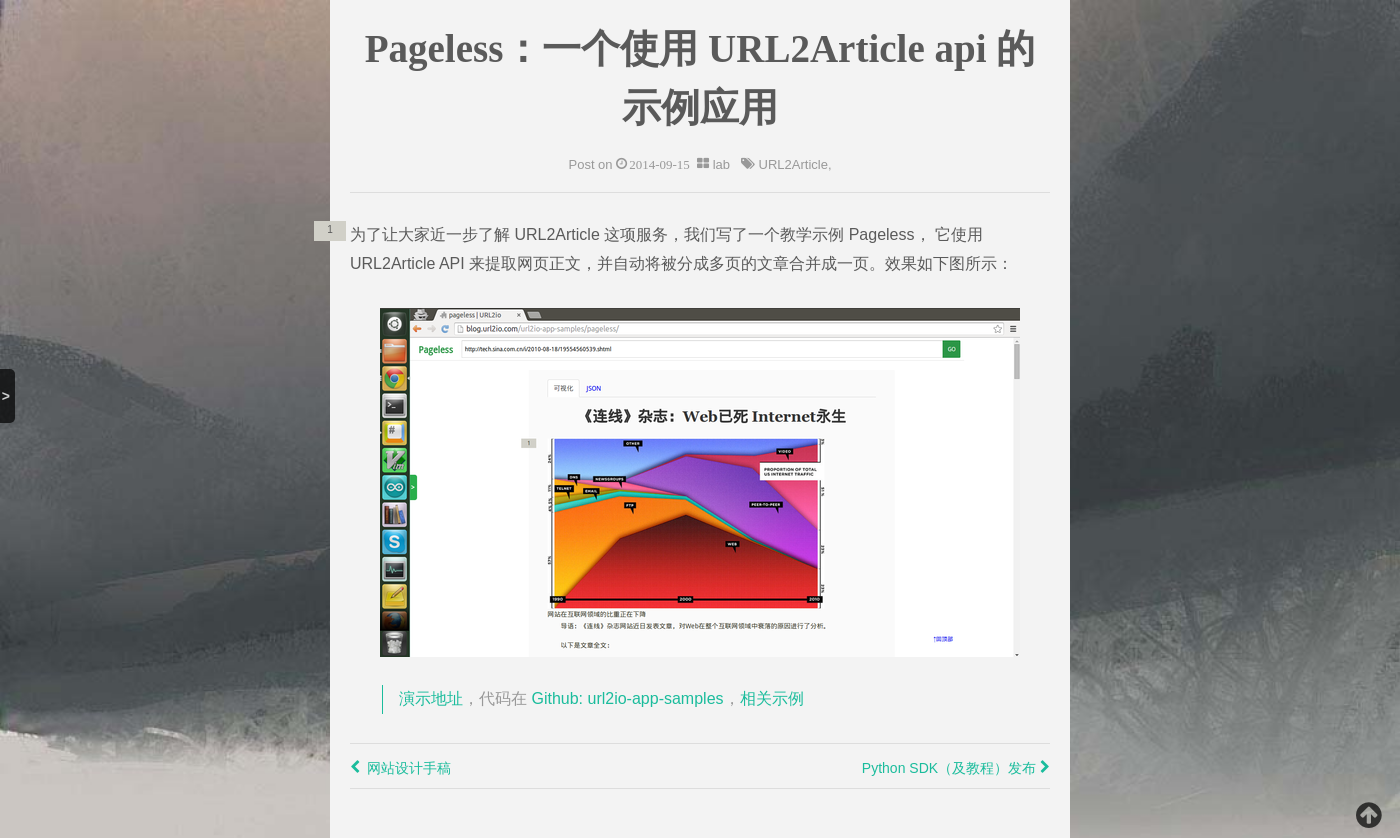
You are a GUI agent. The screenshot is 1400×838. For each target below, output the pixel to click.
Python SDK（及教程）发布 (956, 768)
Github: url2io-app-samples (627, 698)
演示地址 (431, 698)
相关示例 (772, 698)
